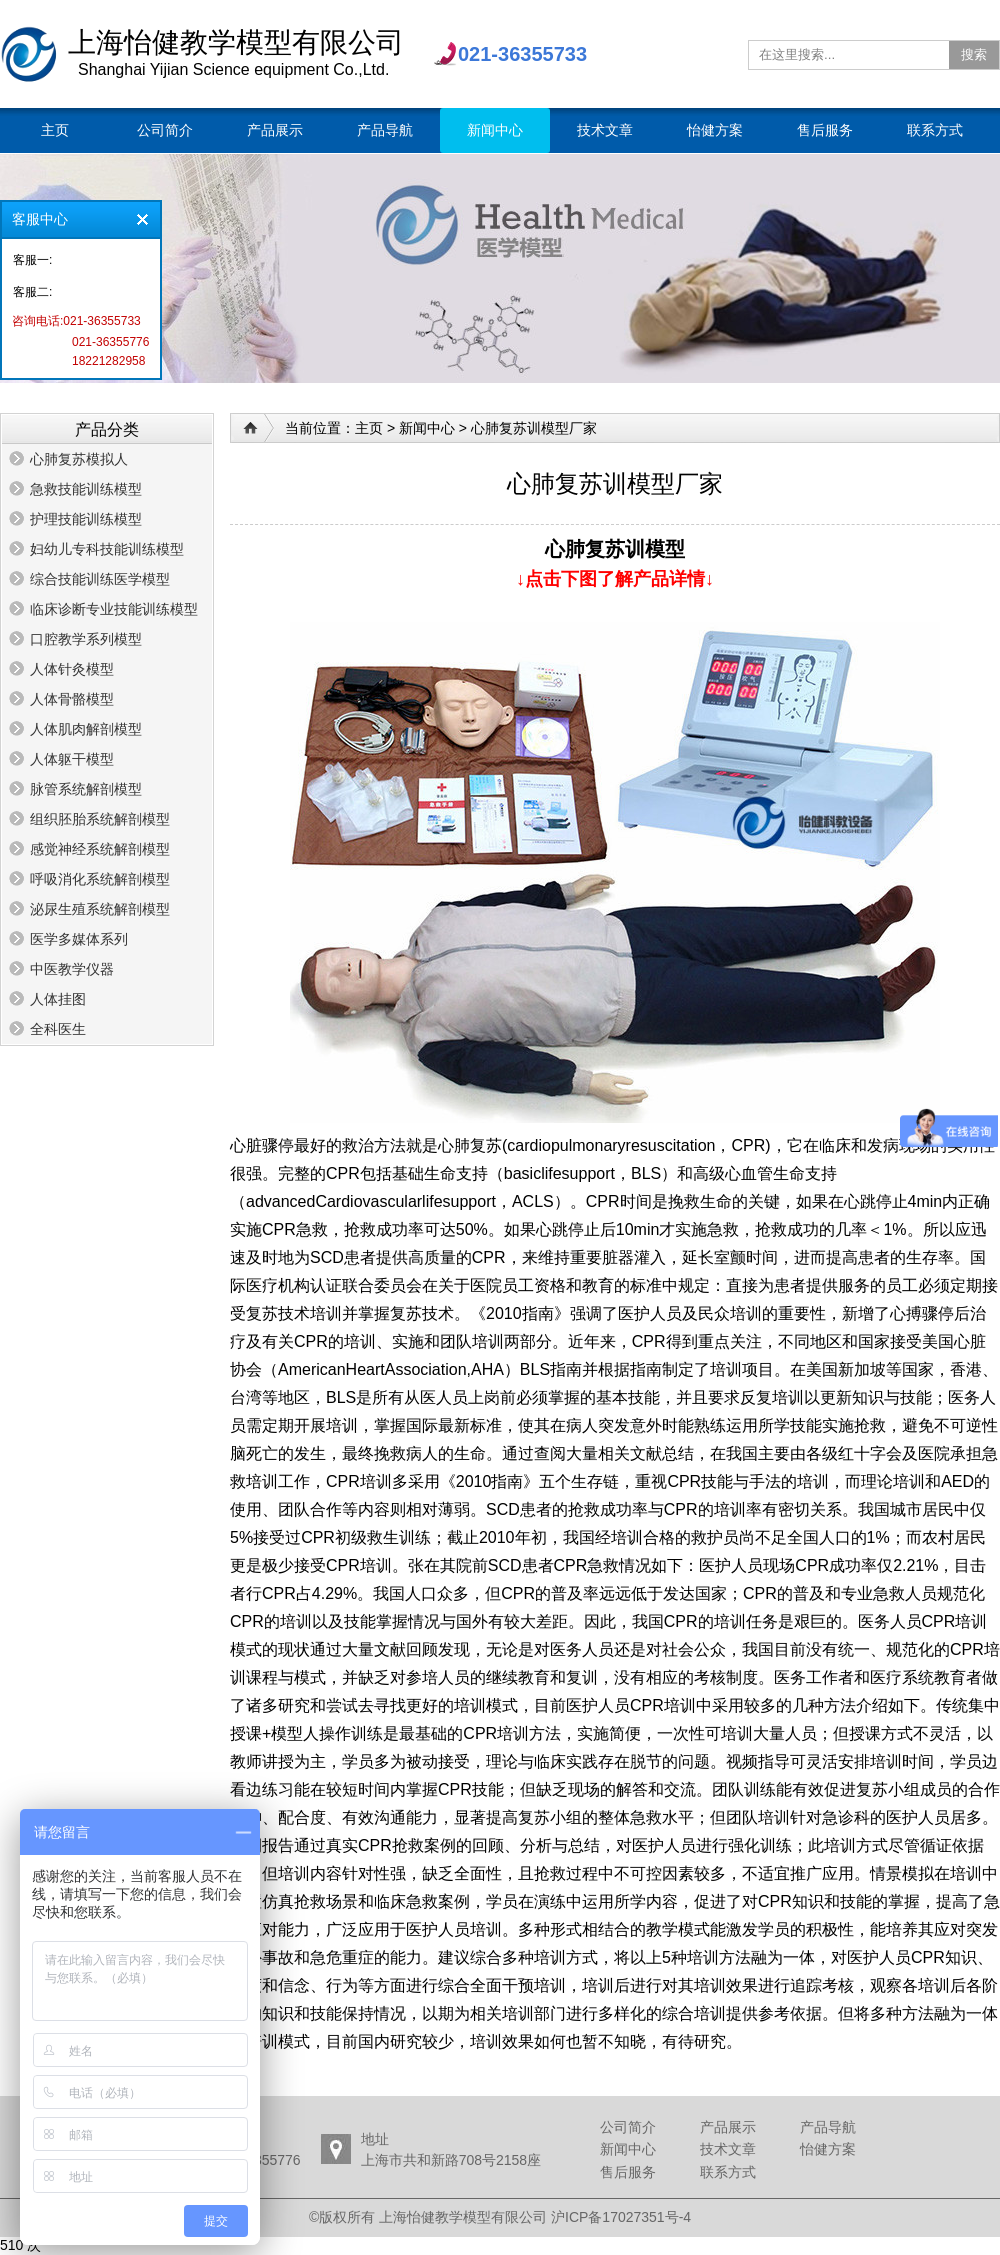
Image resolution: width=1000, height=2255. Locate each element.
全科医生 (58, 1029)
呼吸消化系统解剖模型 (100, 879)
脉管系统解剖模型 (86, 789)
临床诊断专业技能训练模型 (114, 609)
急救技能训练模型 (86, 489)
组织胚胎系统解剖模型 (100, 819)
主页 (369, 428)
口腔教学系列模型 (86, 639)
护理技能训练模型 (86, 519)
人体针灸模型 (72, 669)
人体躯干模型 (72, 759)
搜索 (974, 54)
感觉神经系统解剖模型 (100, 849)
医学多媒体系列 (79, 939)
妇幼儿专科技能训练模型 (107, 549)
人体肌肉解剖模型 (86, 729)
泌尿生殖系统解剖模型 (100, 909)
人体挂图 (58, 999)
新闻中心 (427, 428)
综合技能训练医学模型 (100, 579)
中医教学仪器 (72, 969)
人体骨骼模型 (72, 699)
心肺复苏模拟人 (79, 459)
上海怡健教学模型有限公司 (29, 54)
